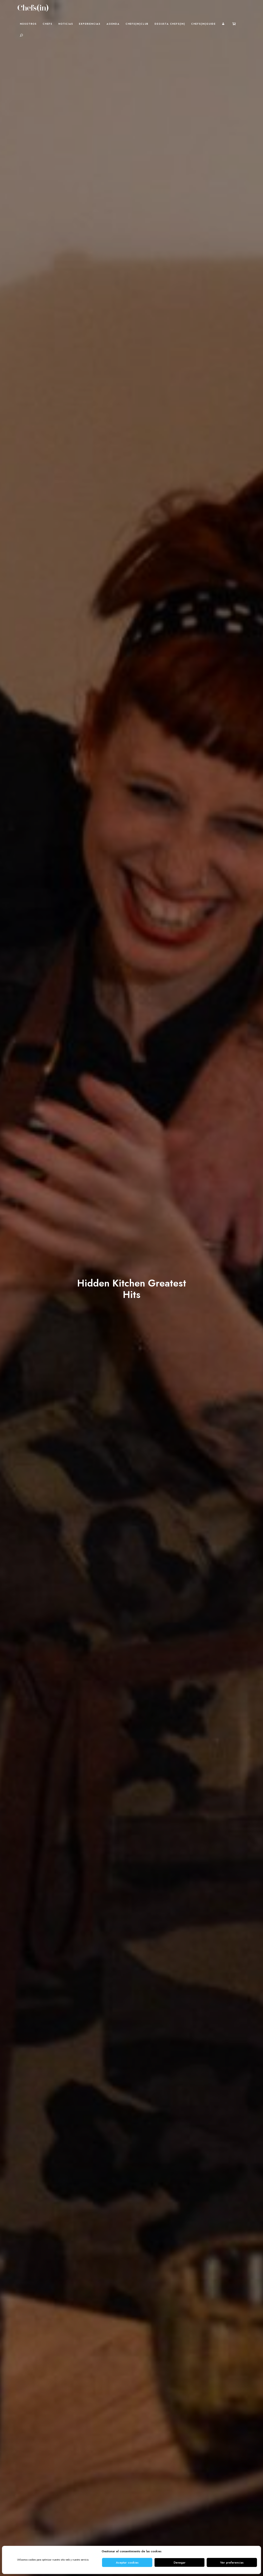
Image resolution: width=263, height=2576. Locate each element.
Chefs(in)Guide (203, 24)
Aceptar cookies (127, 2562)
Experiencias (89, 24)
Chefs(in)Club (137, 24)
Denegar (180, 2562)
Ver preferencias (231, 2562)
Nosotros (28, 24)
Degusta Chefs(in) (170, 24)
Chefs (47, 24)
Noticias (65, 24)
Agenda (113, 24)
